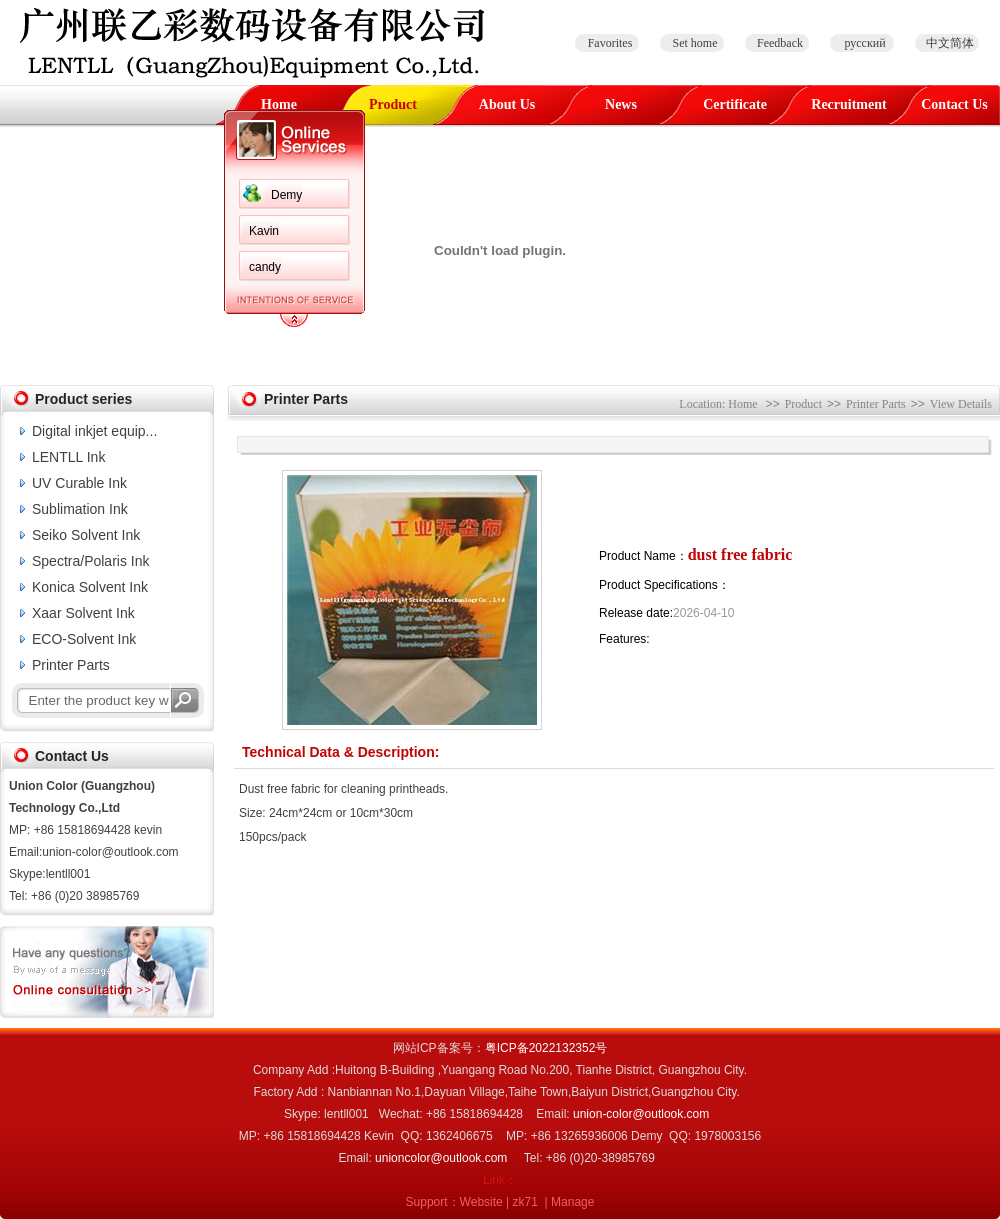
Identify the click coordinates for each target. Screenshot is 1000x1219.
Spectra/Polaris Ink (91, 561)
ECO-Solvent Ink (84, 639)
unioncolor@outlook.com (441, 1158)
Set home (695, 43)
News (621, 104)
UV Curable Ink (79, 483)
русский (864, 43)
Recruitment (848, 104)
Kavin (264, 231)
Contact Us (954, 104)
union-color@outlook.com (641, 1114)
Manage (572, 1202)
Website (481, 1202)
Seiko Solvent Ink (86, 535)
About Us (507, 104)
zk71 (525, 1202)
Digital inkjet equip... (94, 431)
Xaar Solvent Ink (83, 613)
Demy (286, 195)
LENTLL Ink (68, 457)
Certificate (735, 104)
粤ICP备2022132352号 (546, 1048)
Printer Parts (71, 665)
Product (393, 104)
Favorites (610, 43)
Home (279, 104)
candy (265, 267)
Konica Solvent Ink (90, 587)
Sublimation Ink (80, 509)
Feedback (780, 43)
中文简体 (950, 43)
